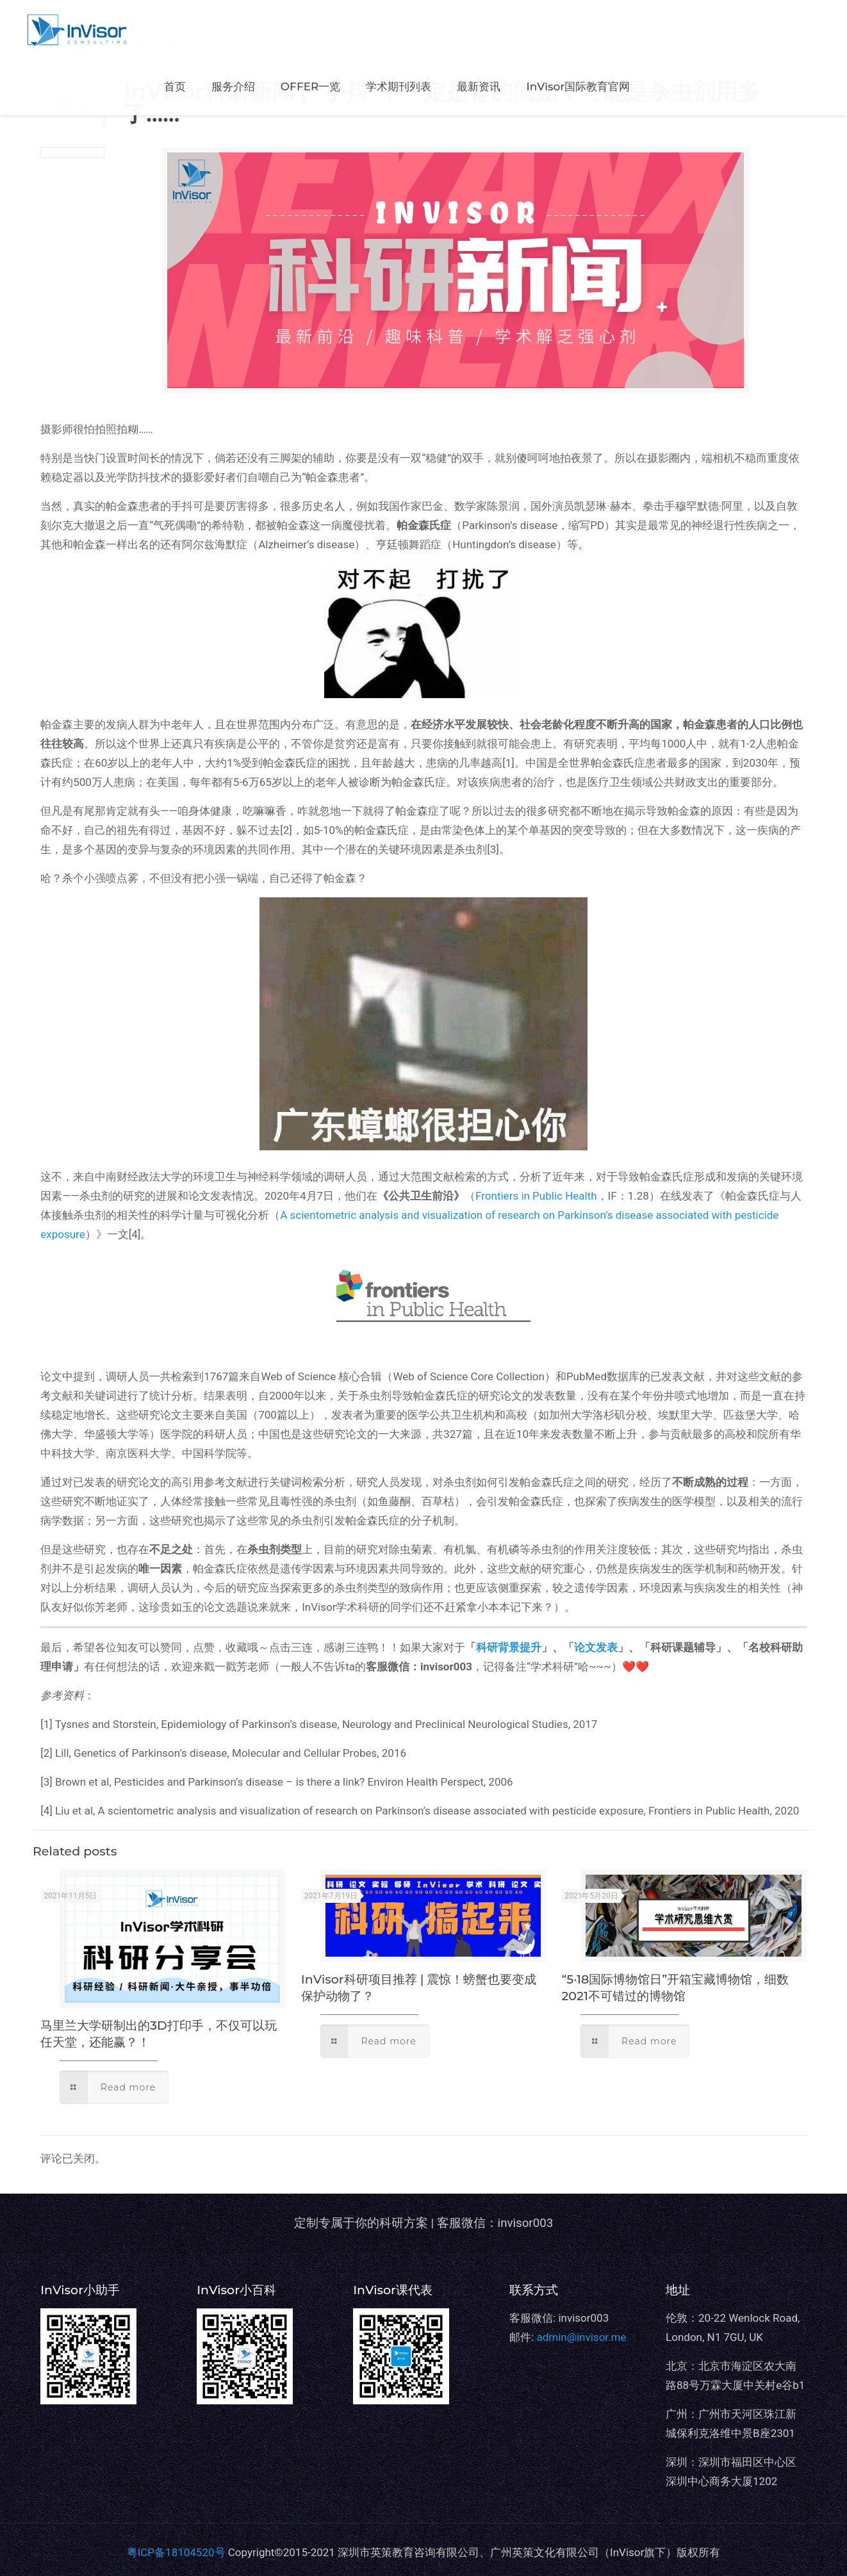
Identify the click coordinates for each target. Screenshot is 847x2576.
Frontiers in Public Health (536, 1195)
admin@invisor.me (581, 2337)
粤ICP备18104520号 (176, 2552)
